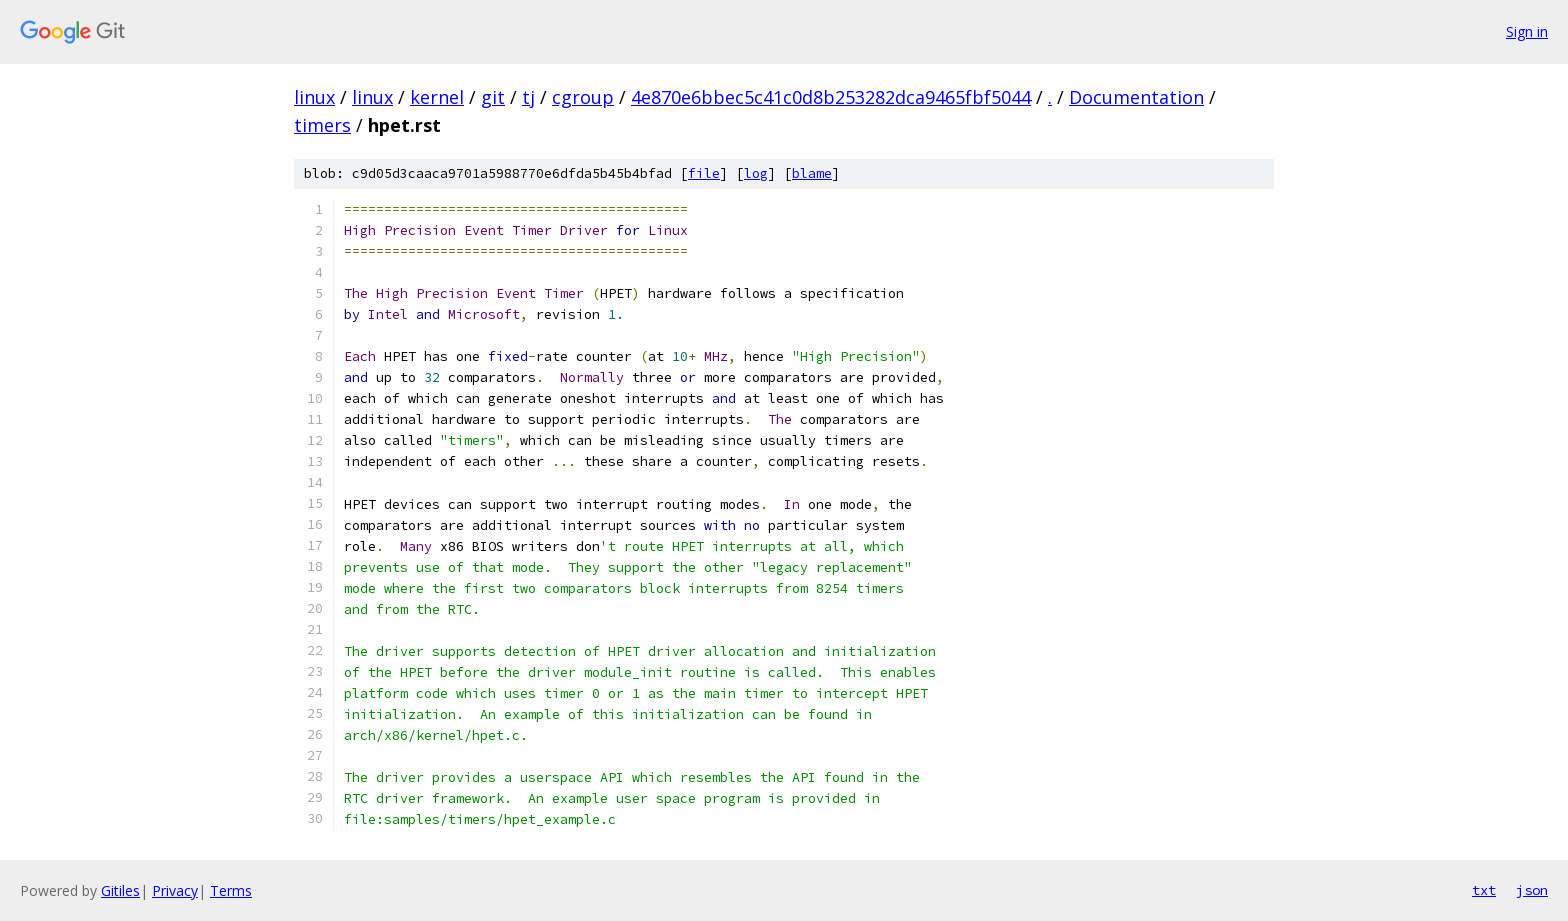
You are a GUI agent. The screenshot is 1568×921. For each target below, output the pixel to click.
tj (528, 97)
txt (1484, 890)
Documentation (1136, 97)
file (704, 173)
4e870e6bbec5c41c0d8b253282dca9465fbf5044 (831, 97)
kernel (437, 97)
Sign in (1527, 31)
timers (322, 125)
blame (812, 173)
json (1532, 890)
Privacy (175, 890)
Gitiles (120, 890)
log (756, 173)
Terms (231, 890)
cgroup (583, 97)
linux (314, 97)
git (493, 97)
